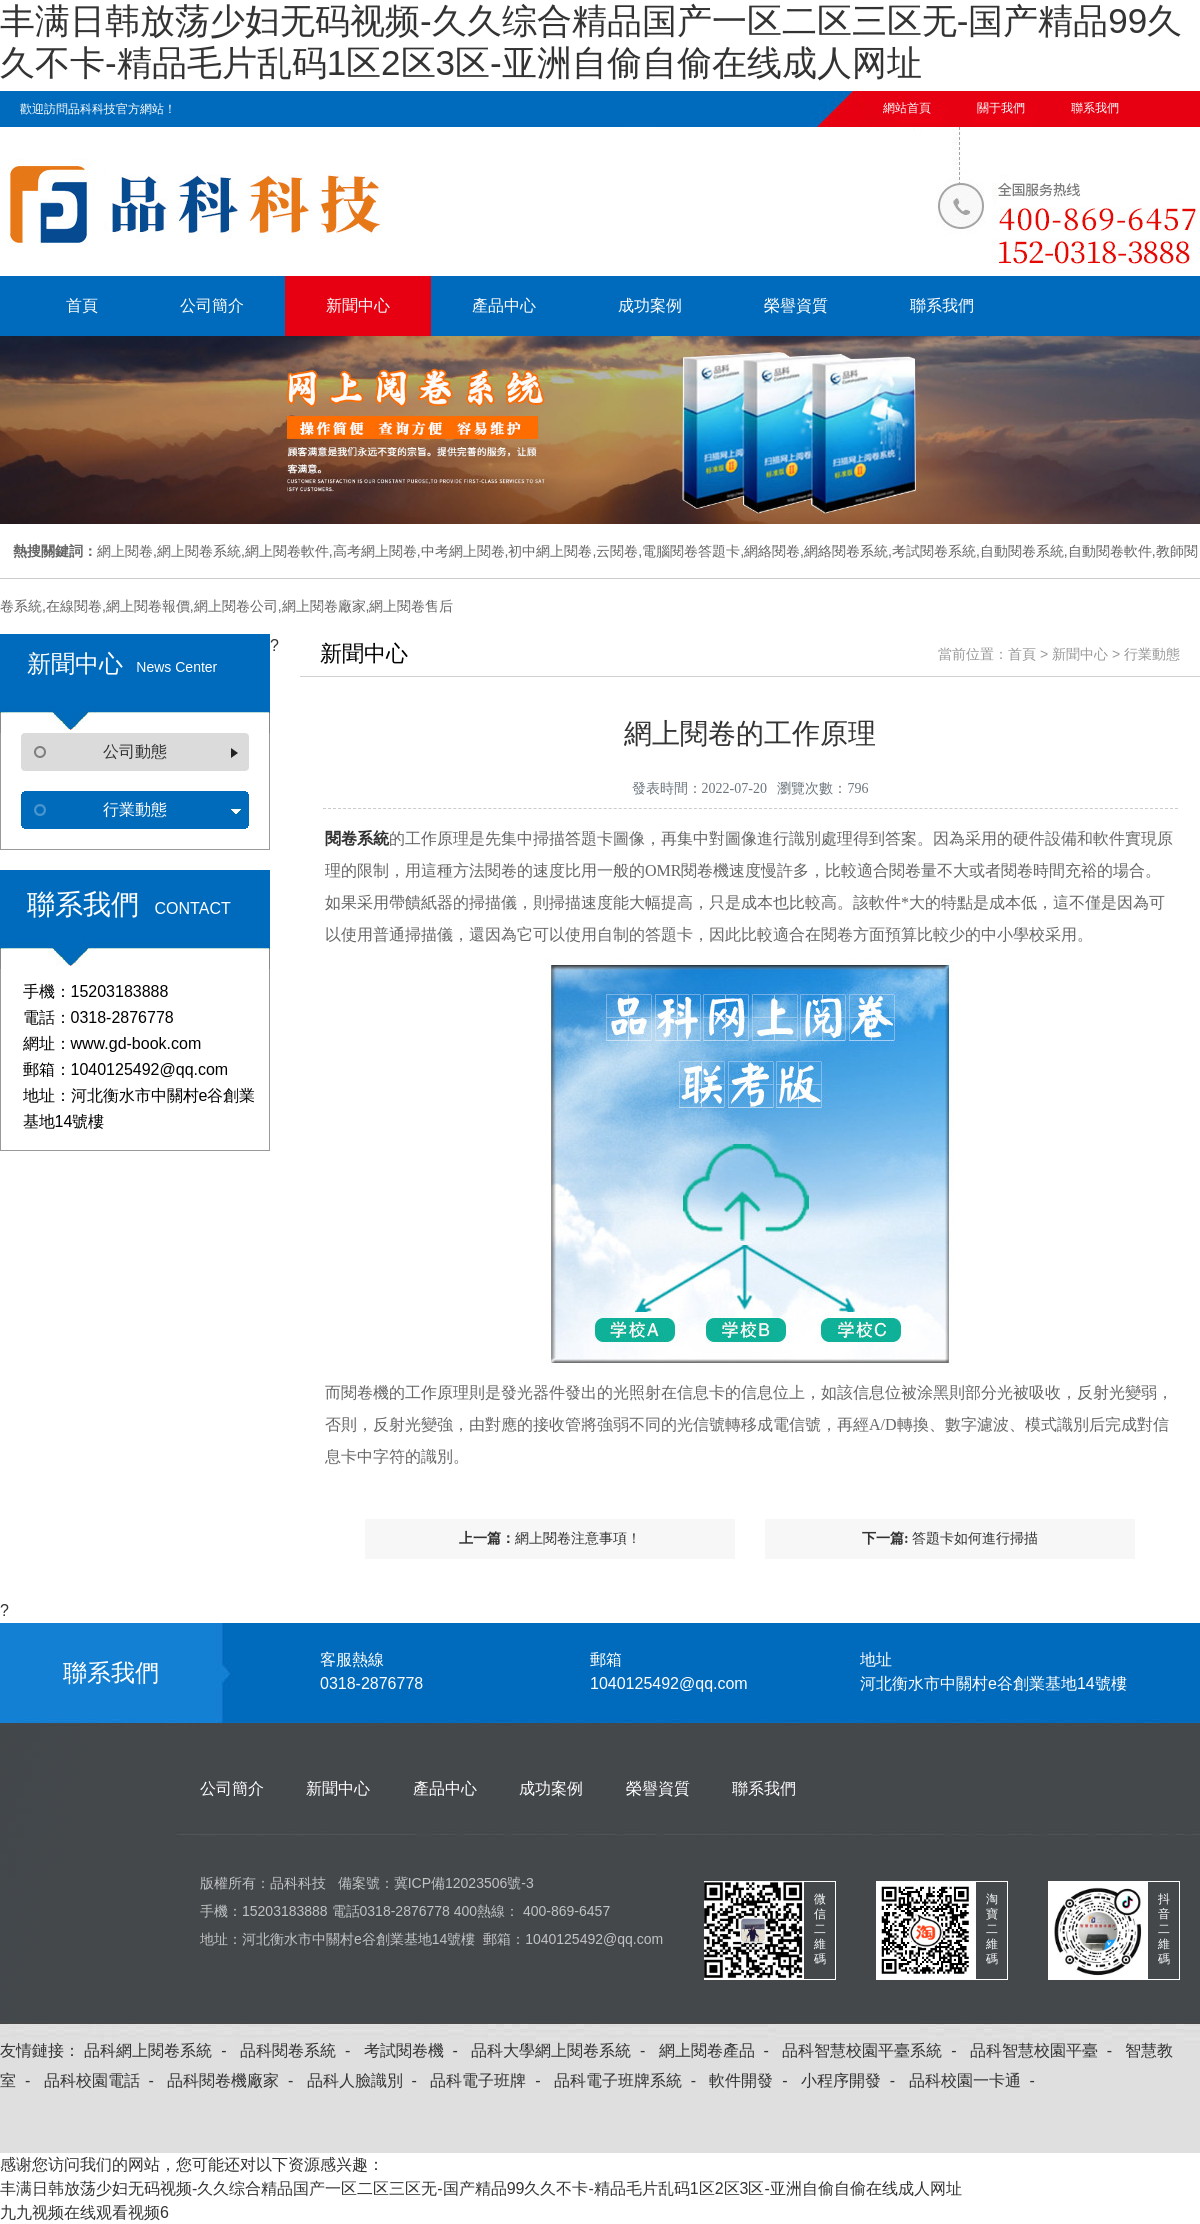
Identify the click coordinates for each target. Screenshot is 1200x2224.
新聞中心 (358, 305)
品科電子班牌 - (489, 2080)
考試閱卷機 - (415, 2050)
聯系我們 (1095, 108)
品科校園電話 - (103, 2080)
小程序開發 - (852, 2080)
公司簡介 (212, 305)
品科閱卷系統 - (299, 2050)
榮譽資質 (796, 305)
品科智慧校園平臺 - (1045, 2050)
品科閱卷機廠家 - (234, 2080)
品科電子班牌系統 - (629, 2080)
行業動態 (135, 809)
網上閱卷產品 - (718, 2050)
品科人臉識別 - (366, 2080)
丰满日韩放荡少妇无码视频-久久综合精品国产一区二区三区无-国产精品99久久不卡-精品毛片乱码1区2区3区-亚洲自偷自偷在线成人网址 (481, 2188)
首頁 (82, 305)
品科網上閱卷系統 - (159, 2050)
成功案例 (650, 305)
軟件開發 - (752, 2080)
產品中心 (504, 305)
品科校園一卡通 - (976, 2080)
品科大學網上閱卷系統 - (562, 2050)
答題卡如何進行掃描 (975, 1538)
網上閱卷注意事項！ (578, 1538)
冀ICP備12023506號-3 (464, 1883)
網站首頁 (907, 108)
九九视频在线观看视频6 (84, 2212)
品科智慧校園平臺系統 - (873, 2050)
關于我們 (1001, 108)
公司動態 (135, 751)
